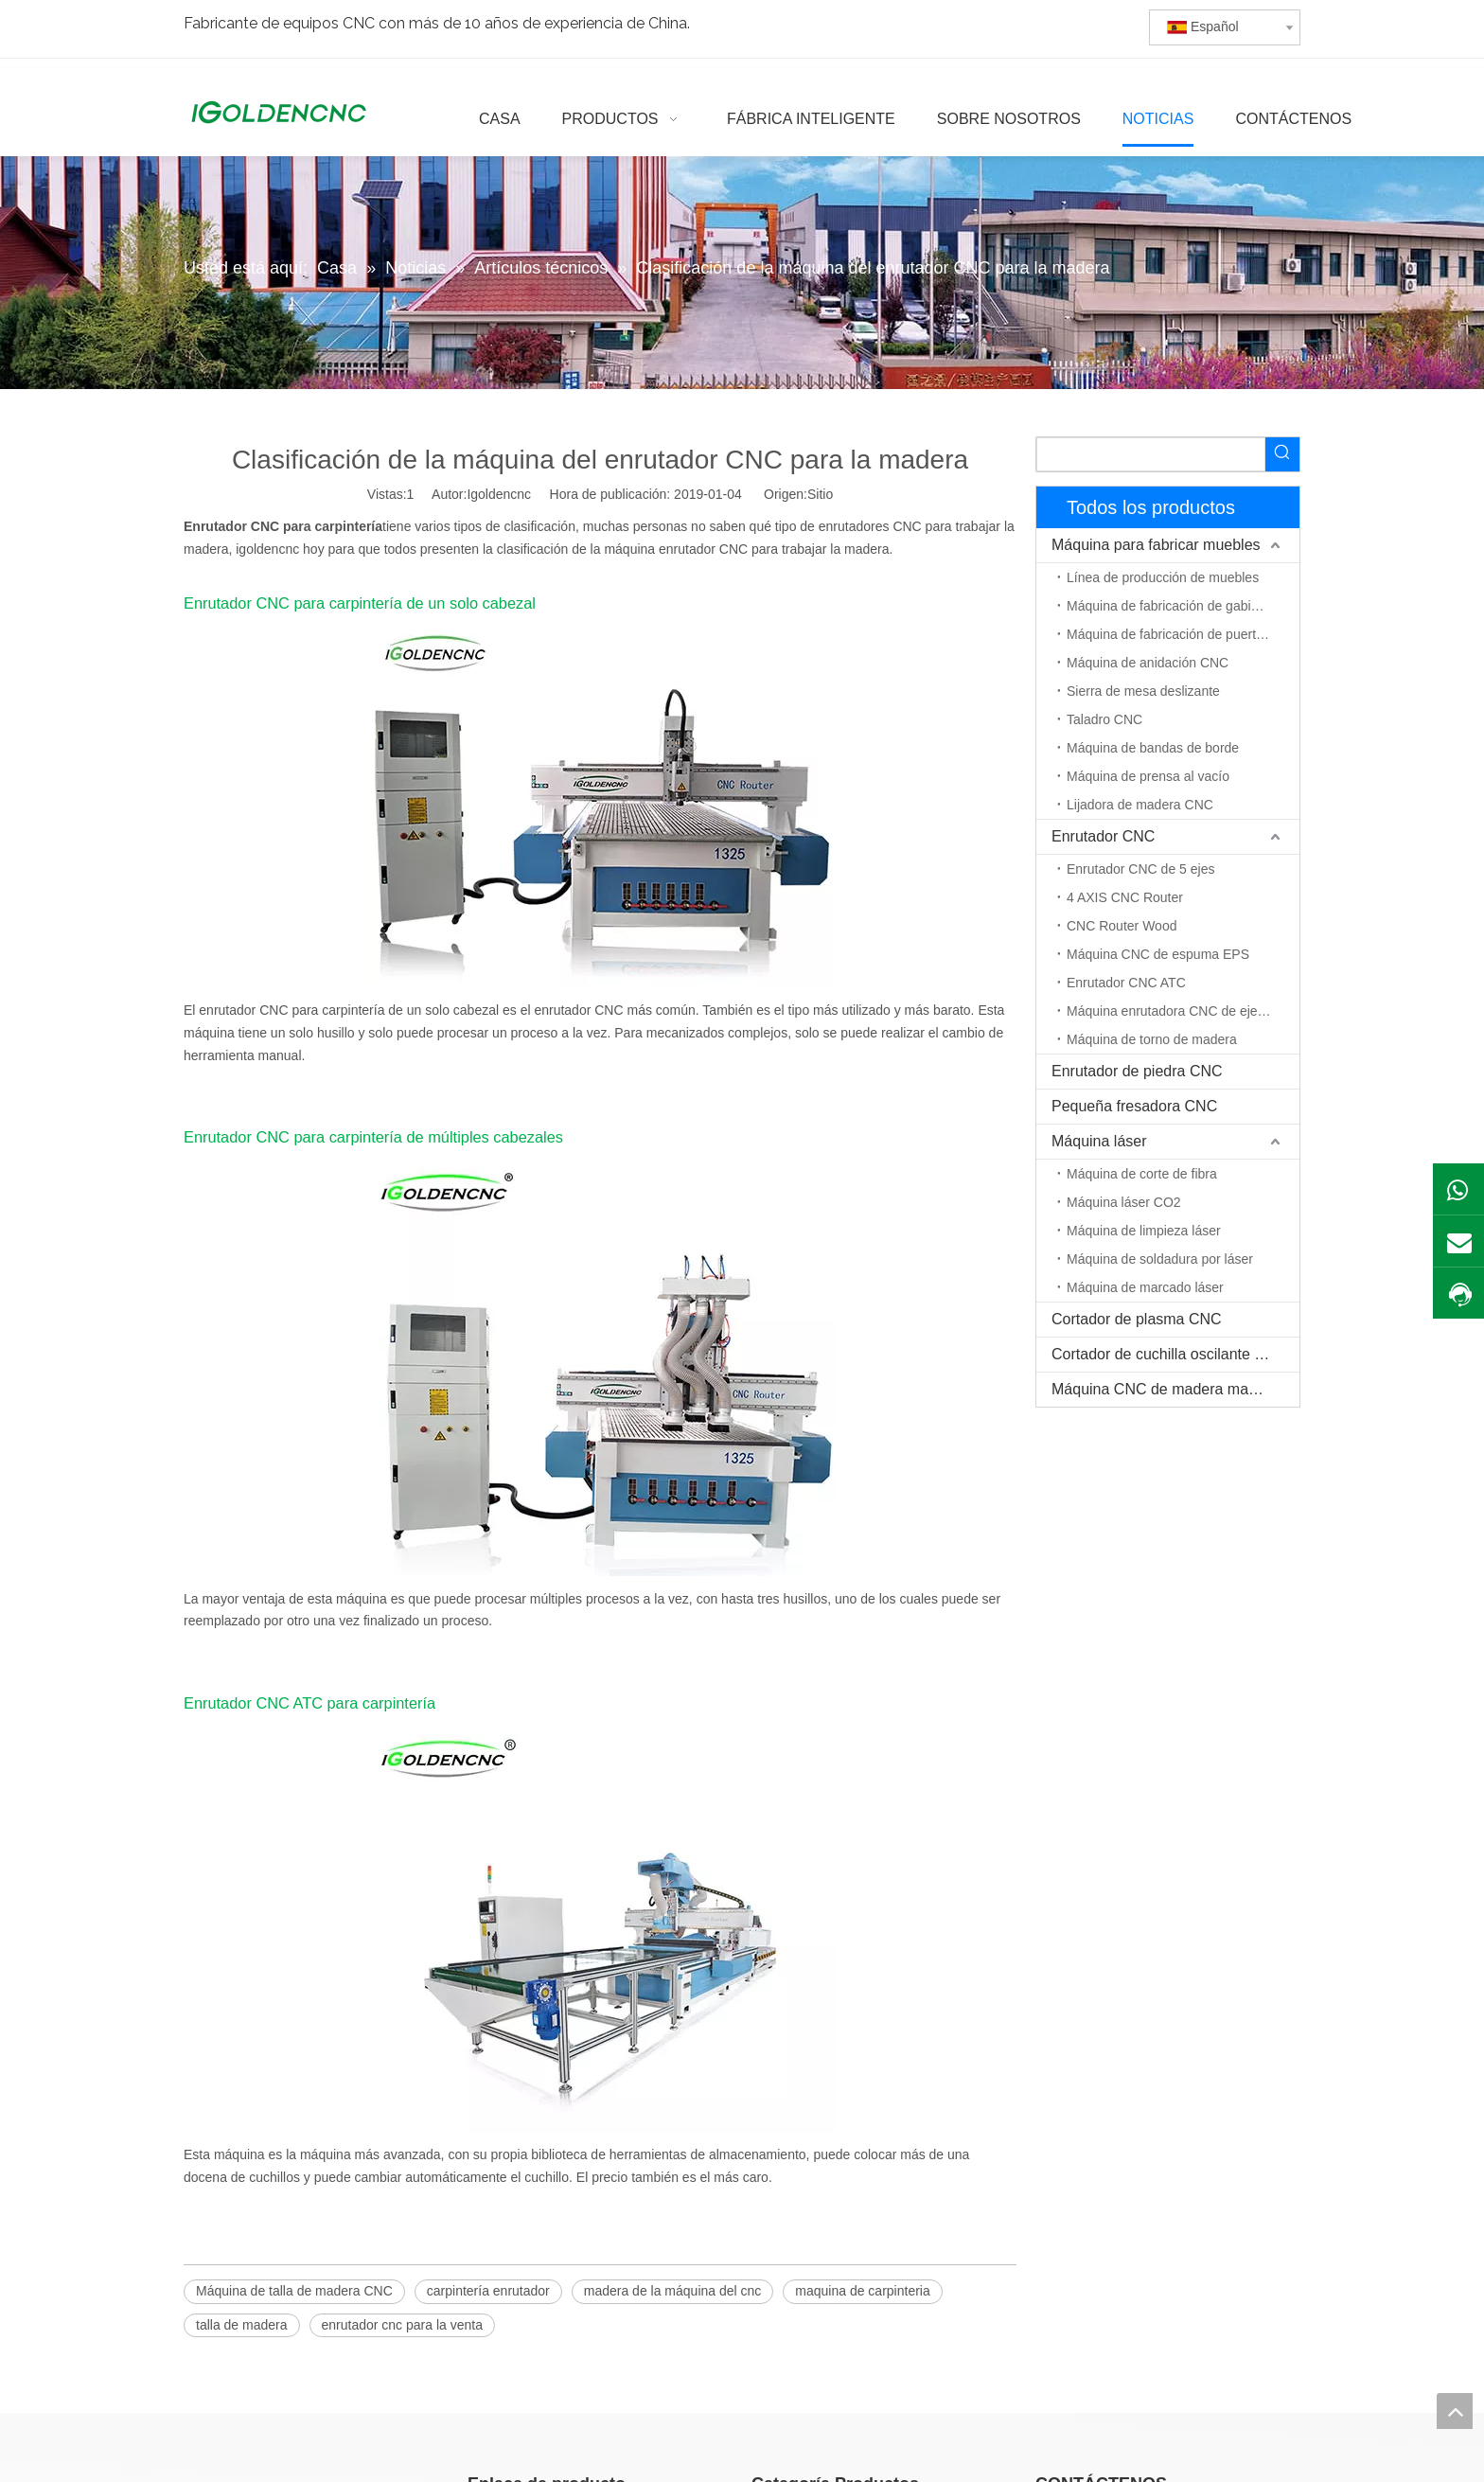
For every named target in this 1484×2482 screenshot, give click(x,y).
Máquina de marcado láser (1145, 1287)
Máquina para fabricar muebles (1156, 545)
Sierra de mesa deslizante (1143, 691)
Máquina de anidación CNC (1147, 662)
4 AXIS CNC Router (1125, 897)
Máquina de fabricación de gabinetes (1175, 605)
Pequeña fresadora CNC (1134, 1106)
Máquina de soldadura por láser (1160, 1259)
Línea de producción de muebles (1163, 577)
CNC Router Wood (1121, 925)
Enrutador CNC (1103, 836)
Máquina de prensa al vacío (1148, 776)
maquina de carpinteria (862, 2290)
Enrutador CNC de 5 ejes (1140, 869)
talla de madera (242, 2324)
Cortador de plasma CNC (1136, 1319)
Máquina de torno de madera (1152, 1039)
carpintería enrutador (488, 2290)
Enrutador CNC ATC (1126, 982)
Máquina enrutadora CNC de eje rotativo (1183, 1011)
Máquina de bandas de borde (1153, 747)
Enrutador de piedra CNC (1137, 1071)
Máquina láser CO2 (1124, 1202)
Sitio (820, 494)
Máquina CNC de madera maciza (1163, 1389)
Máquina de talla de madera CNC (294, 2290)
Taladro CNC (1104, 719)
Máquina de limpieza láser (1144, 1230)
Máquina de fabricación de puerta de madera (1183, 634)
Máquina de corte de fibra (1142, 1173)
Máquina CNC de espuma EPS (1158, 954)
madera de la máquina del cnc (673, 2290)
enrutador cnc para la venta (402, 2324)
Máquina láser (1099, 1141)
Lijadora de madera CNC (1140, 804)
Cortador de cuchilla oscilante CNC (1169, 1354)
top (1455, 2411)
